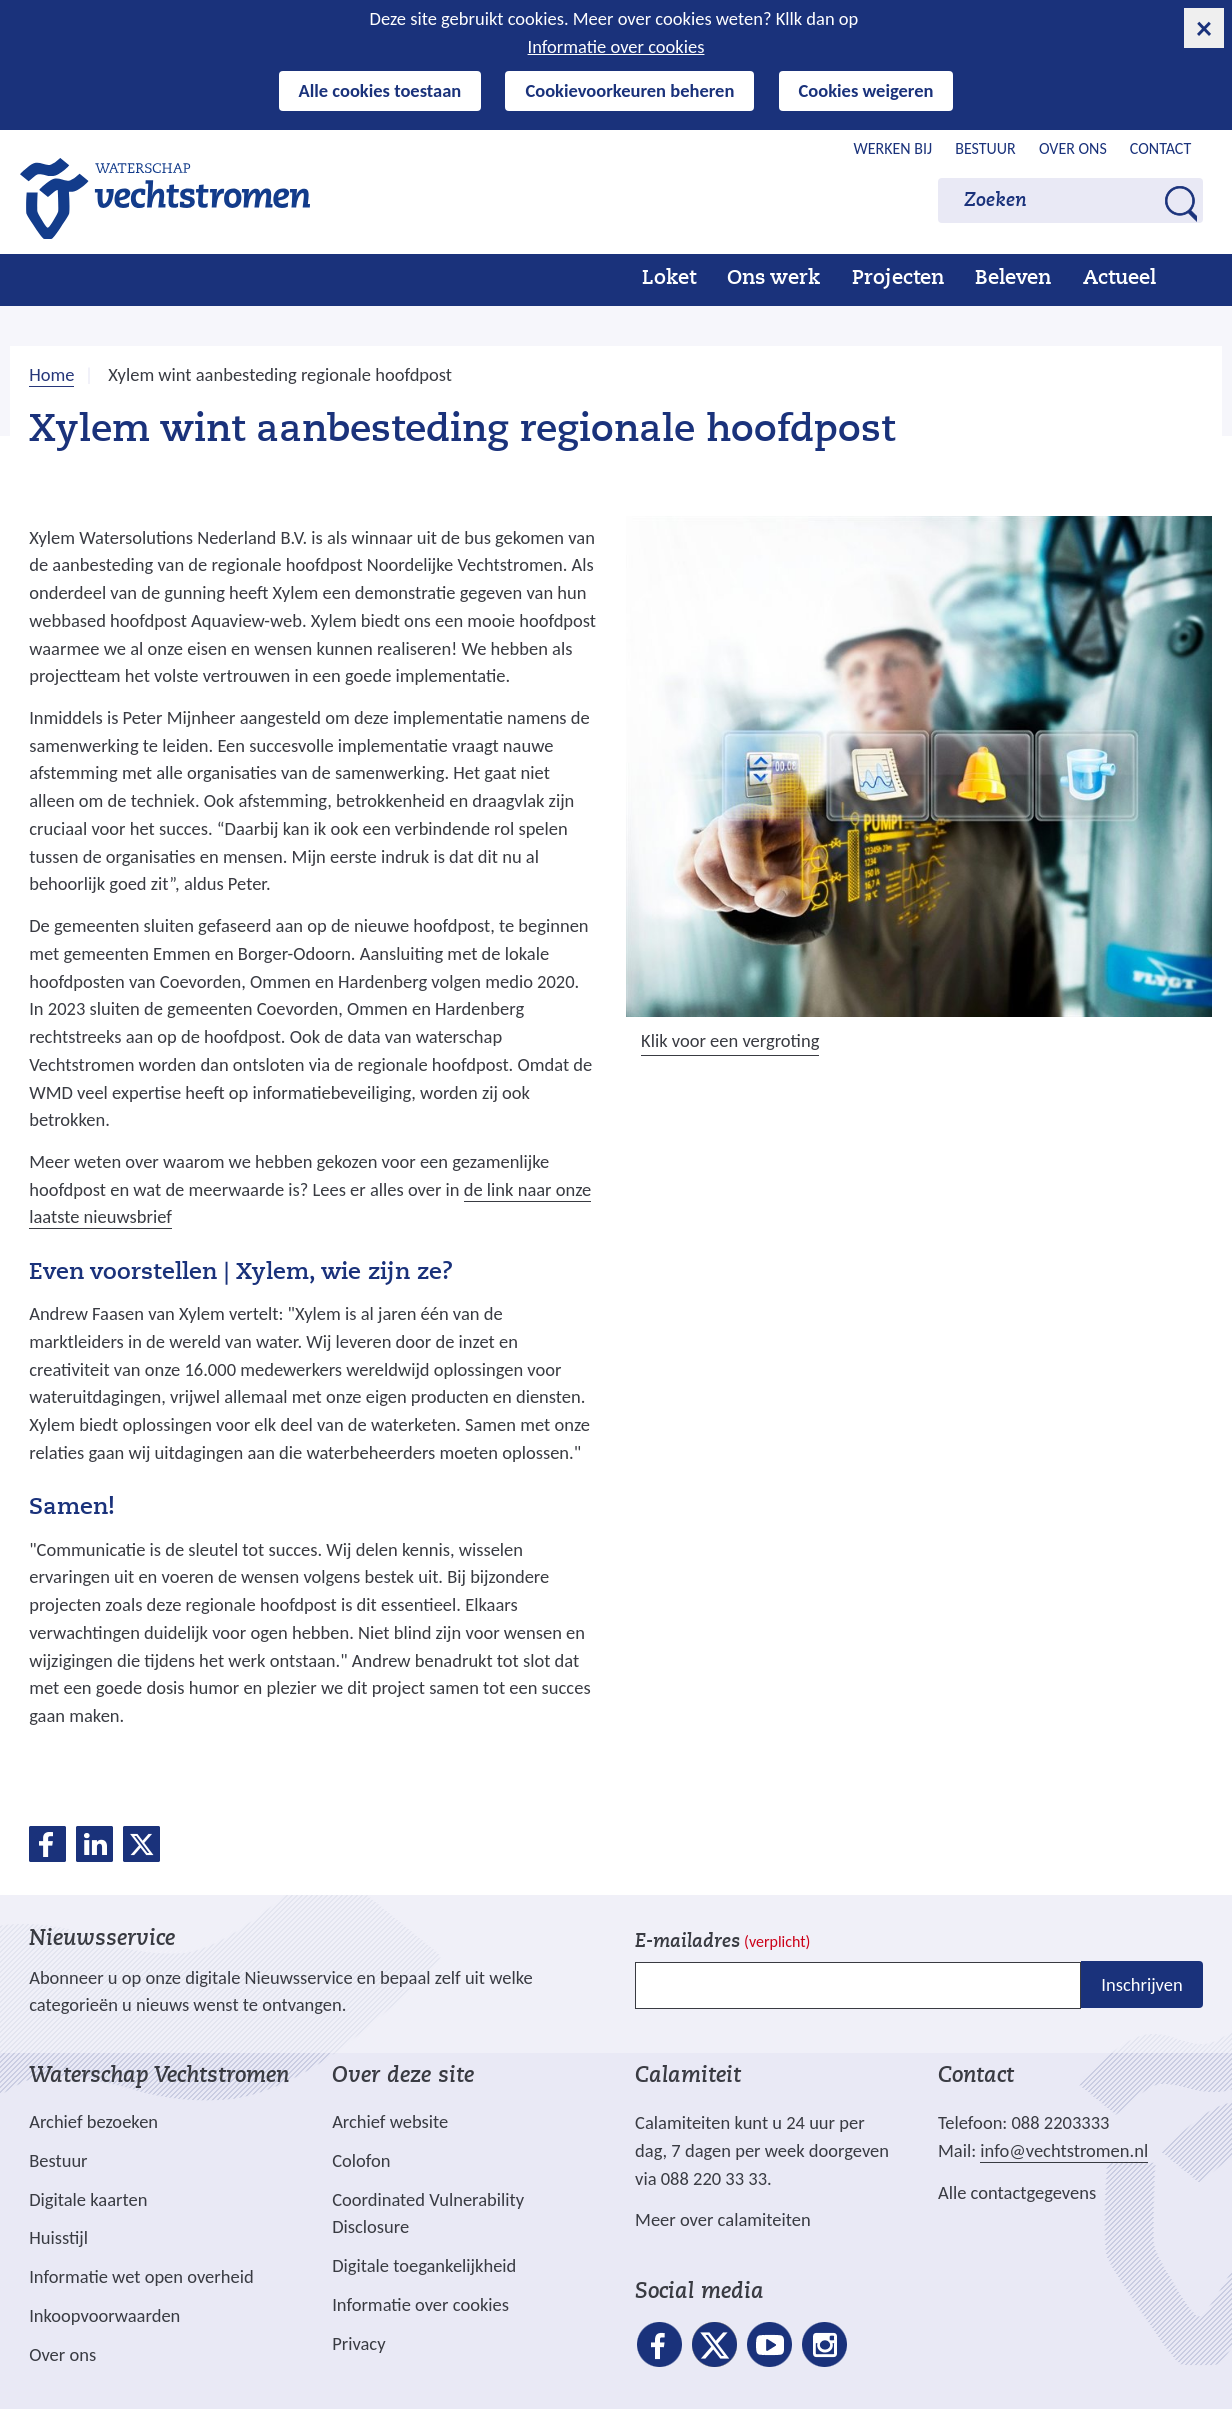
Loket (669, 279)
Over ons (1073, 148)
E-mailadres (722, 1942)
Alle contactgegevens (1017, 2192)
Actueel (1119, 279)
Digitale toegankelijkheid (424, 2265)
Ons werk (773, 279)
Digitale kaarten (88, 2200)
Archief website (390, 2121)
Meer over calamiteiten (723, 2219)
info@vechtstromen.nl (1064, 2150)
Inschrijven (1141, 1984)
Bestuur (985, 148)
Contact (1160, 148)
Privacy (358, 2343)
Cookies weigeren (866, 90)
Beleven (1013, 279)
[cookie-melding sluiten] (1204, 28)
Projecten (898, 279)
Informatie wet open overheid (141, 2277)
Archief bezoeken (93, 2121)
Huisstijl (58, 2237)
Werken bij (893, 148)
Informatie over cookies (616, 46)
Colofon (361, 2160)
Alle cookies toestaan (380, 90)
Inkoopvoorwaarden (104, 2315)
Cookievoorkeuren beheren (629, 90)
